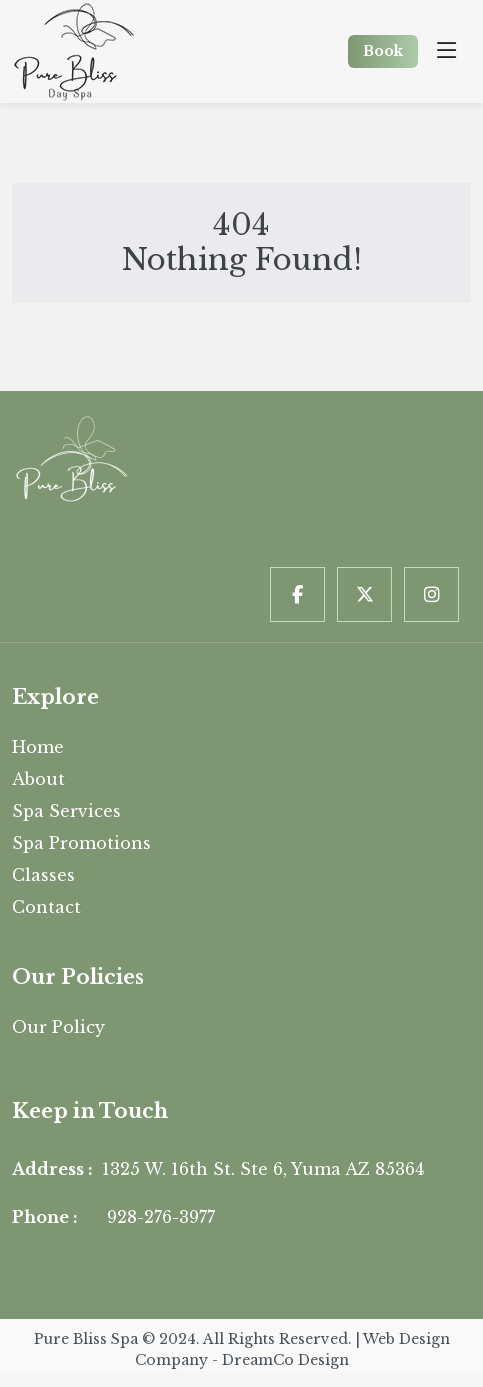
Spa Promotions (81, 843)
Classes (43, 875)
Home (38, 747)
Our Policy (58, 1027)
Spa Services (66, 811)
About (38, 779)
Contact (46, 907)
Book (383, 51)
